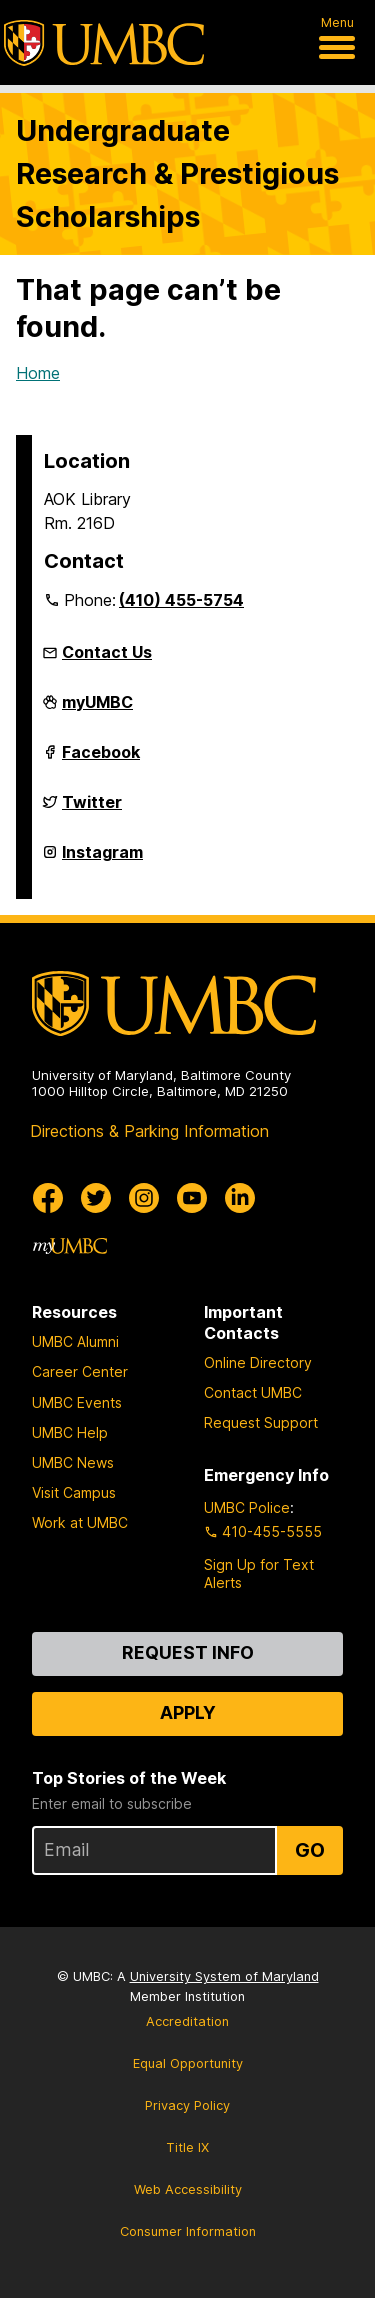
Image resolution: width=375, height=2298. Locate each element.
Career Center (80, 1371)
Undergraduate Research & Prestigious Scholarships (177, 173)
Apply (188, 1712)
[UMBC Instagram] (144, 1198)
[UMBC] (104, 43)
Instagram (102, 860)
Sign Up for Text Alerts (259, 1573)
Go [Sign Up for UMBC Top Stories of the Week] (310, 1850)
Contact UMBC (253, 1392)
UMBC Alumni (75, 1341)
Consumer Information (188, 2231)
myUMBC (97, 710)
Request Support (261, 1422)
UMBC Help (70, 1432)
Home (38, 373)
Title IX (187, 2147)
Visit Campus (74, 1492)
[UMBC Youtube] (192, 1198)
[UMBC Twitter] (96, 1198)
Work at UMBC (80, 1522)
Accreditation (187, 2021)
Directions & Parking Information (149, 1131)
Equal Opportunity (188, 2063)
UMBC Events (77, 1402)
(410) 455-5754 (181, 600)
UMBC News (73, 1462)
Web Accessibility (188, 2189)
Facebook (101, 760)
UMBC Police (247, 1507)
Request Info (188, 1652)
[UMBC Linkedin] (240, 1198)
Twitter (92, 810)
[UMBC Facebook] (48, 1198)
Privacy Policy (187, 2105)
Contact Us (107, 652)
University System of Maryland (224, 1976)
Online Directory (258, 1362)
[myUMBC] (70, 1246)
